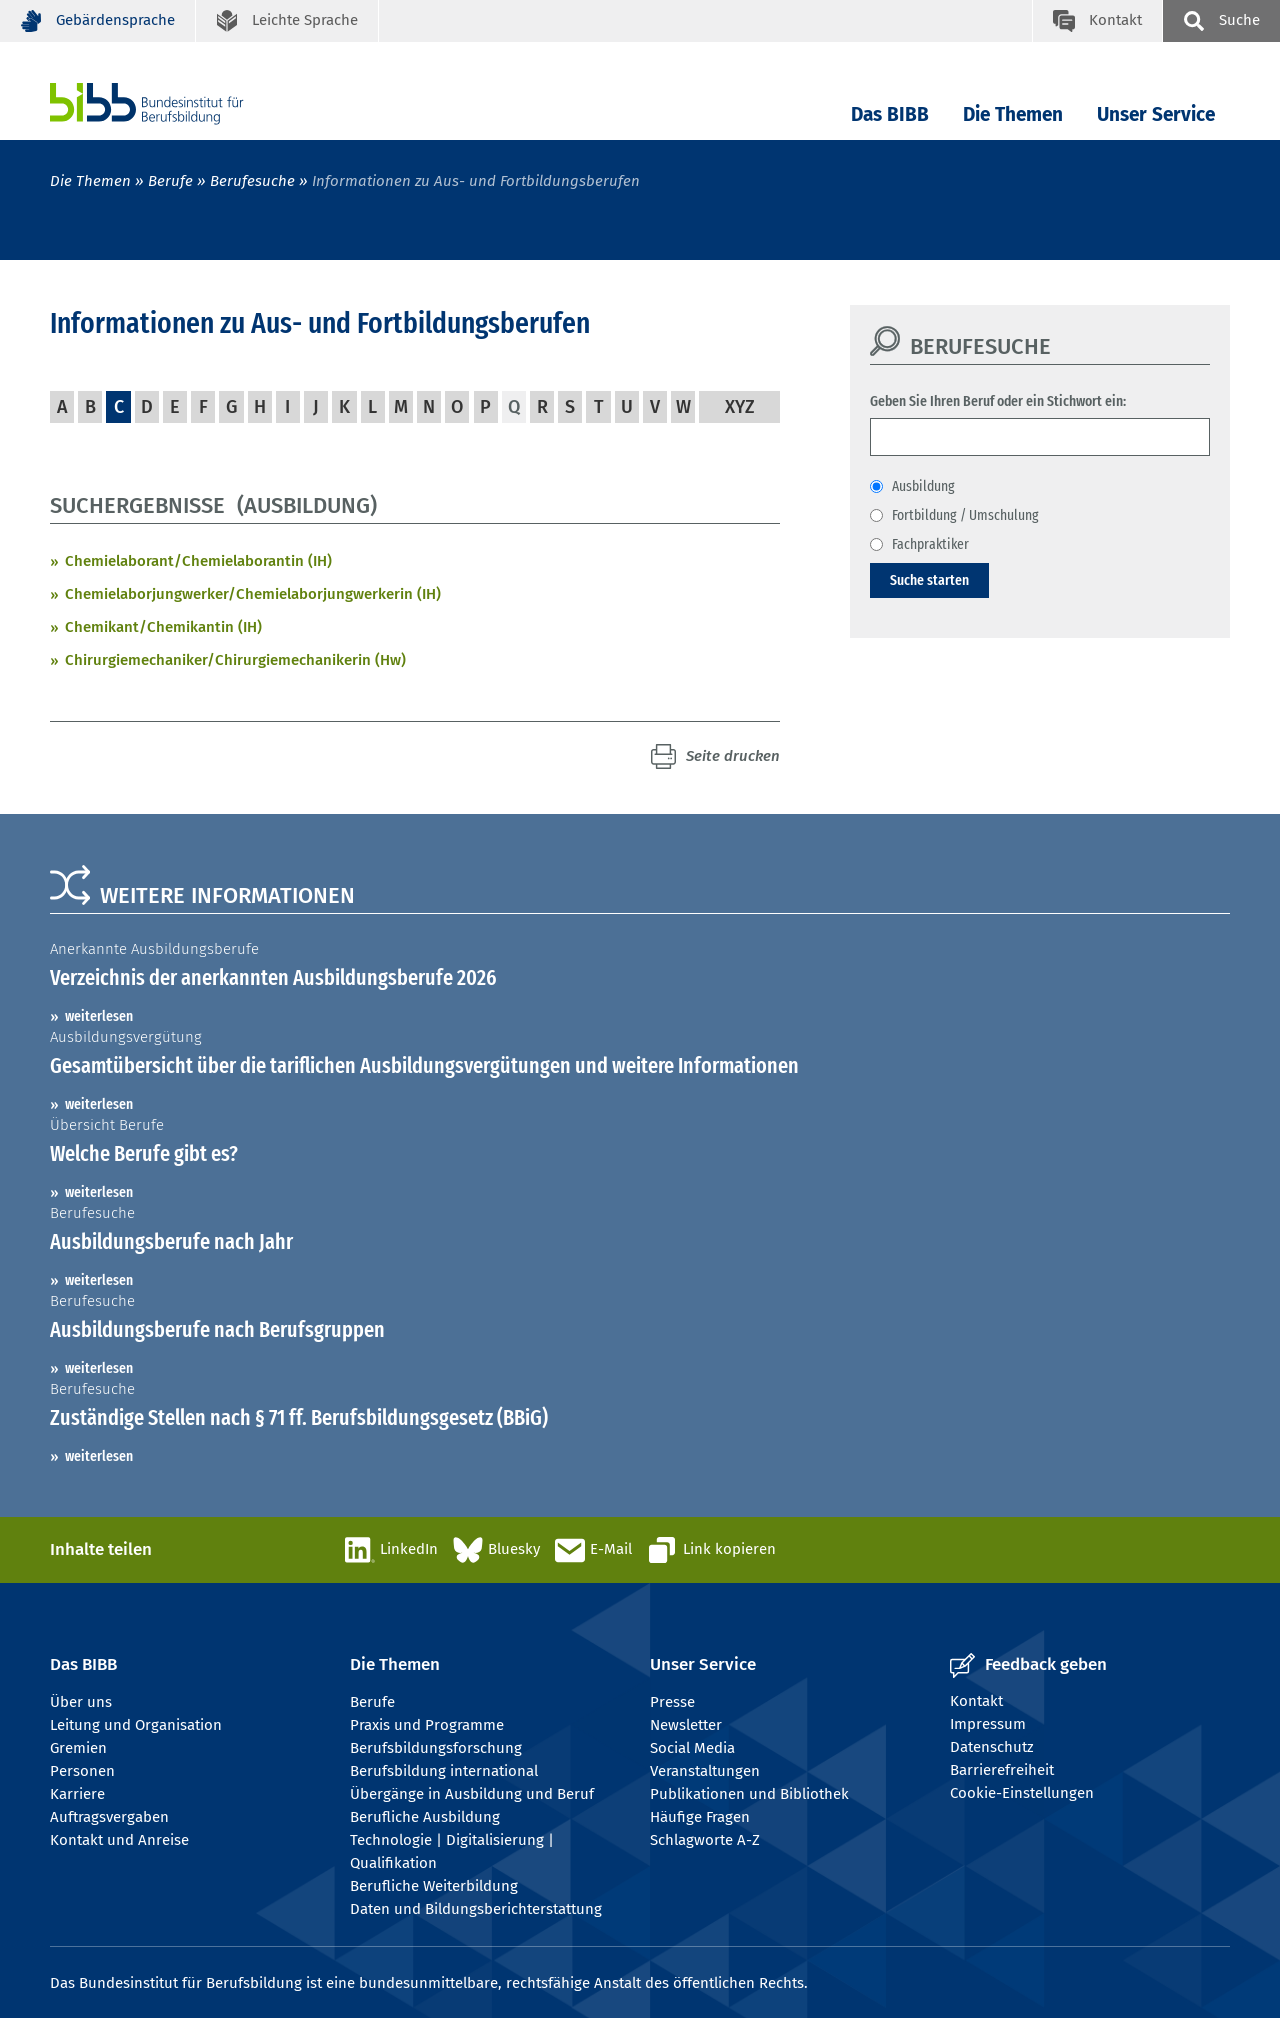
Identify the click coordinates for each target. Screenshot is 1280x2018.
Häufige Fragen (700, 1817)
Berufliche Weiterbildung (434, 1886)
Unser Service (1156, 114)
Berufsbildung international (444, 1771)
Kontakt (976, 1701)
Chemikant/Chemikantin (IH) (163, 627)
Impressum (988, 1724)
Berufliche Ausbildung (425, 1817)
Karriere (77, 1794)
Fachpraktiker (930, 544)
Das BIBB (890, 114)
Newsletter (686, 1725)
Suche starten (929, 580)
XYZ (740, 407)
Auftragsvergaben (109, 1817)
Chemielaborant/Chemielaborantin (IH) (198, 561)
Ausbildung (923, 486)
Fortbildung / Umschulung (965, 515)
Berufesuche (252, 181)
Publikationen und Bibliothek (749, 1794)
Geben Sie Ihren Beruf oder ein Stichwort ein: (998, 401)
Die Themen (1013, 114)
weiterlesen (99, 1016)
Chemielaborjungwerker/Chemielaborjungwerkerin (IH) (253, 594)
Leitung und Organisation (136, 1725)
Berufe (170, 181)
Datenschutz (992, 1747)
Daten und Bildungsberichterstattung (476, 1909)
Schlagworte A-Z (705, 1840)
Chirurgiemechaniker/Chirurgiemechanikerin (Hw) (235, 660)
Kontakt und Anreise (119, 1840)
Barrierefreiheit (1002, 1770)
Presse (672, 1702)
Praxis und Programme (427, 1725)
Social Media (692, 1748)
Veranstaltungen (705, 1771)
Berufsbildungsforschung (436, 1748)
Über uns (81, 1702)
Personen (82, 1771)
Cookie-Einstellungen (1022, 1793)
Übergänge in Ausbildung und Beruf (472, 1794)
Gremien (78, 1748)
